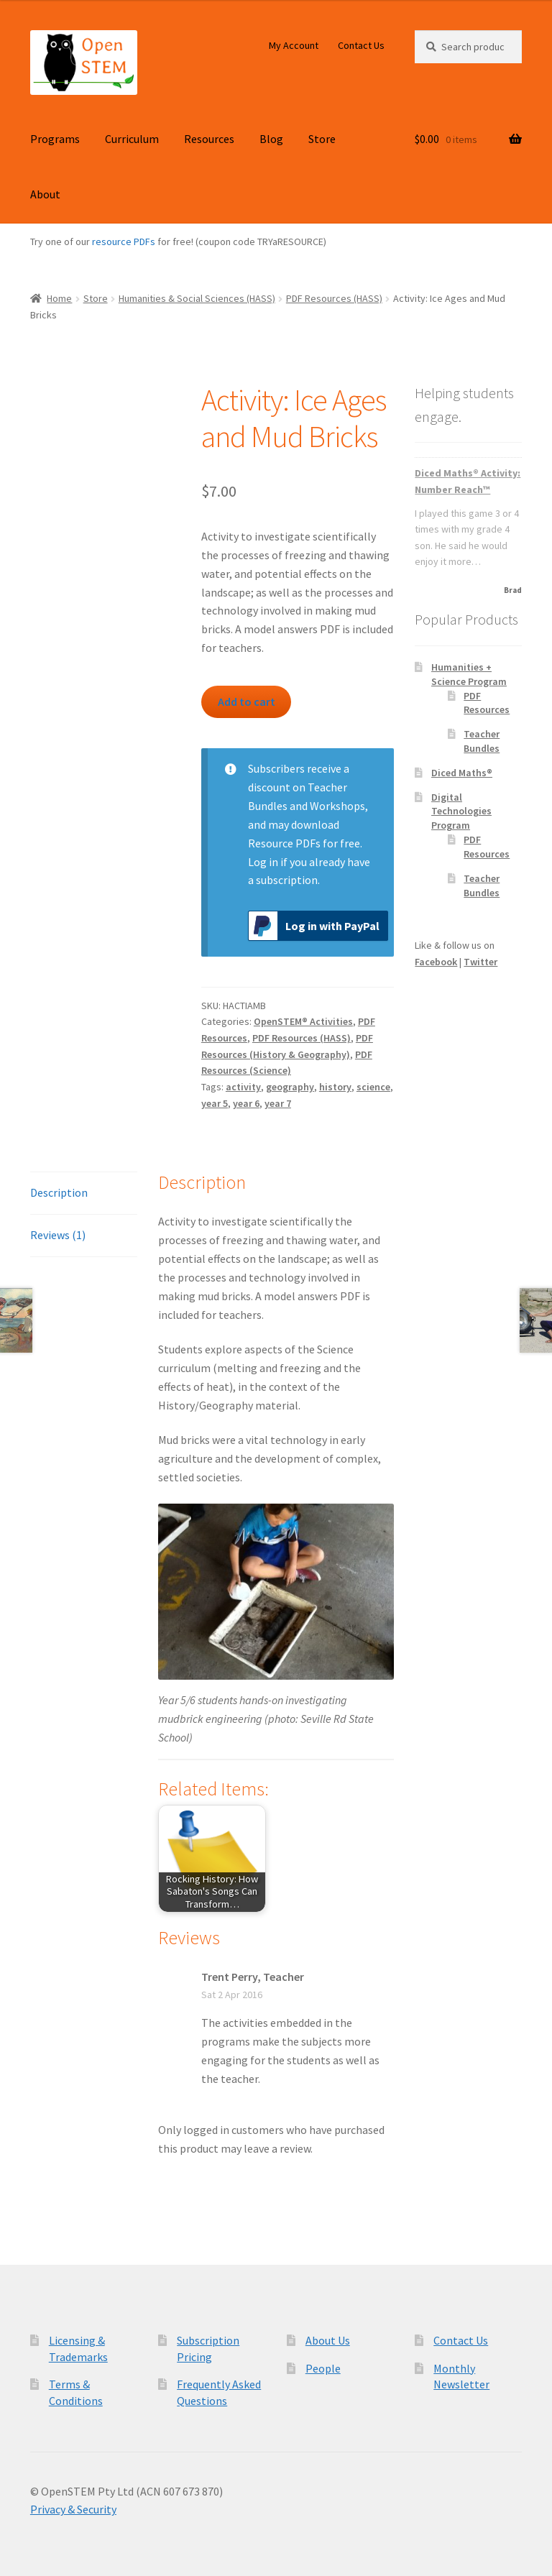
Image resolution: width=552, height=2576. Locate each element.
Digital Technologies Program (461, 811)
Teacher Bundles (482, 741)
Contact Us (361, 45)
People (323, 2368)
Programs (55, 139)
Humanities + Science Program (469, 674)
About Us (327, 2340)
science (373, 1086)
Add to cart (246, 701)
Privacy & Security (73, 2509)
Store (322, 139)
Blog (271, 139)
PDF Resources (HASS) (334, 298)
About (45, 194)
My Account (293, 45)
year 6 (246, 1103)
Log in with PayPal (314, 925)
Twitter (480, 961)
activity (243, 1086)
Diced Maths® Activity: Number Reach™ (467, 481)
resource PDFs (123, 241)
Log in (263, 862)
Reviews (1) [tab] (58, 1235)
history (335, 1086)
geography (290, 1086)
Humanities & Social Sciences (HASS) (197, 298)
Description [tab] (59, 1192)
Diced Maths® (461, 772)
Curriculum (132, 139)
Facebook (436, 961)
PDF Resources (487, 703)
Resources (209, 139)
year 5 (214, 1103)
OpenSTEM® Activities (303, 1021)
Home (59, 298)
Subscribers (276, 768)
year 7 (277, 1103)
